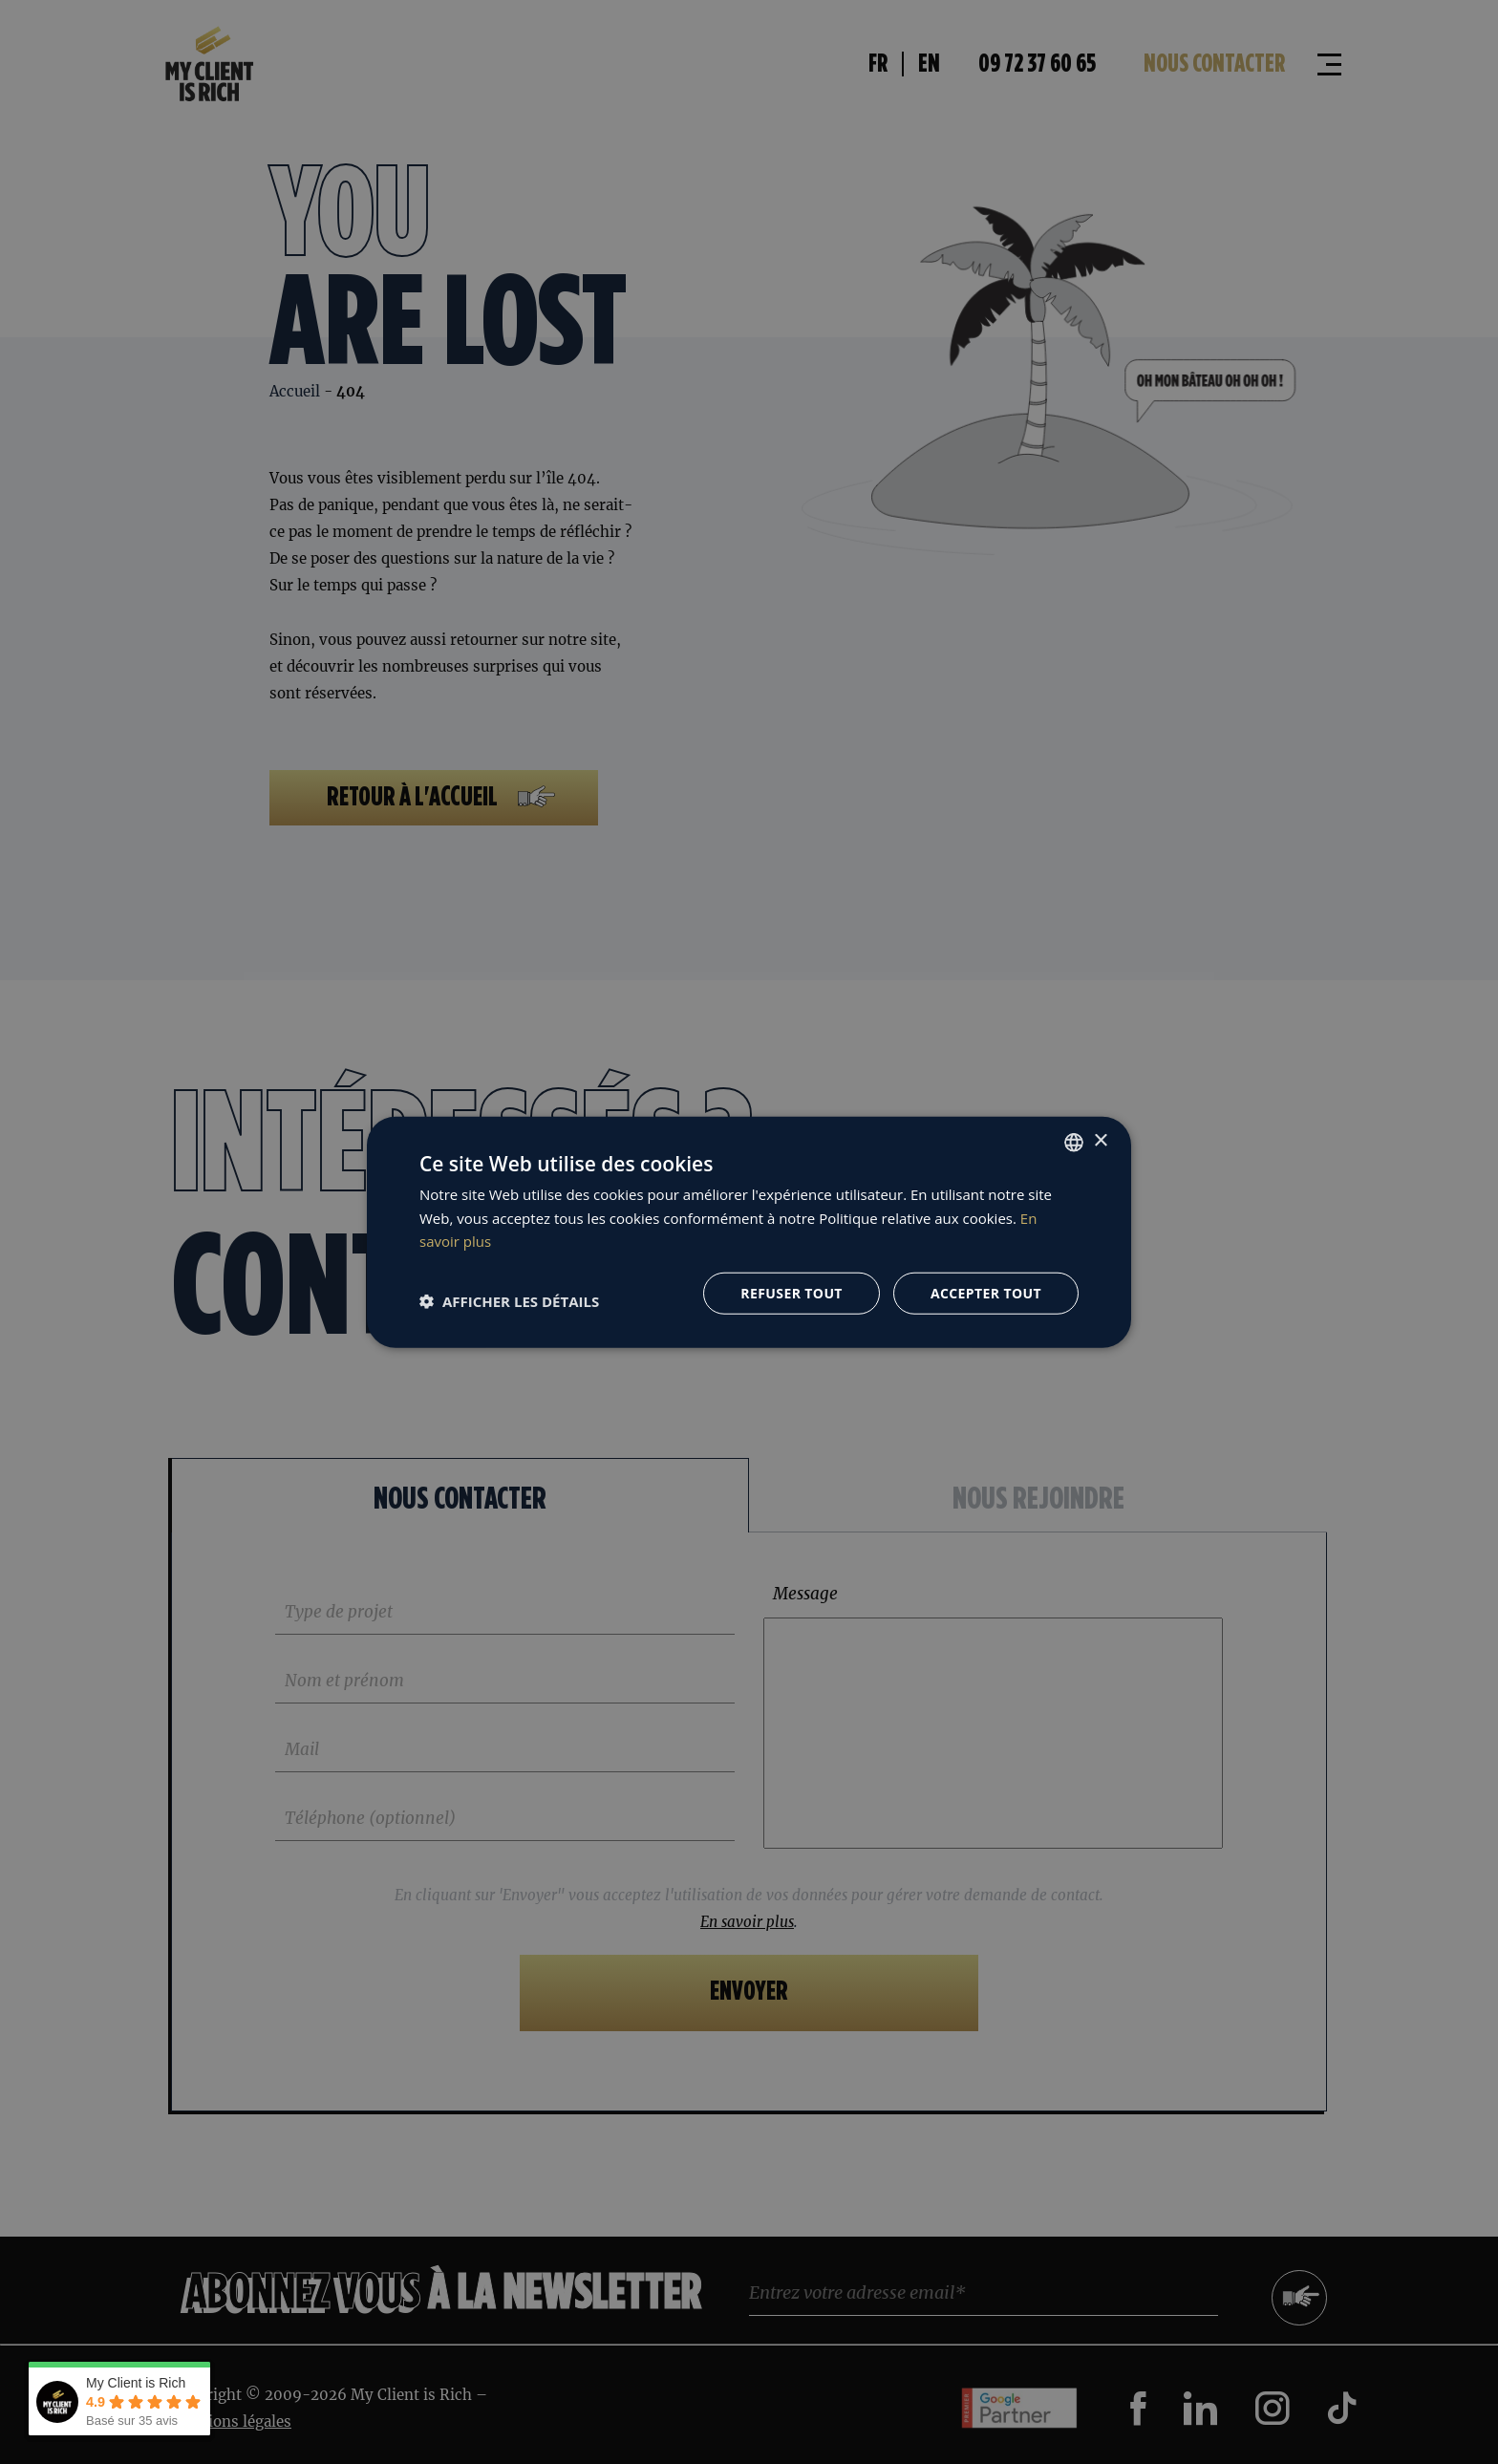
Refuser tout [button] (791, 1293)
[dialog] (749, 1232)
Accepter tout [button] (986, 1293)
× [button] (1100, 1141)
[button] (509, 1300)
